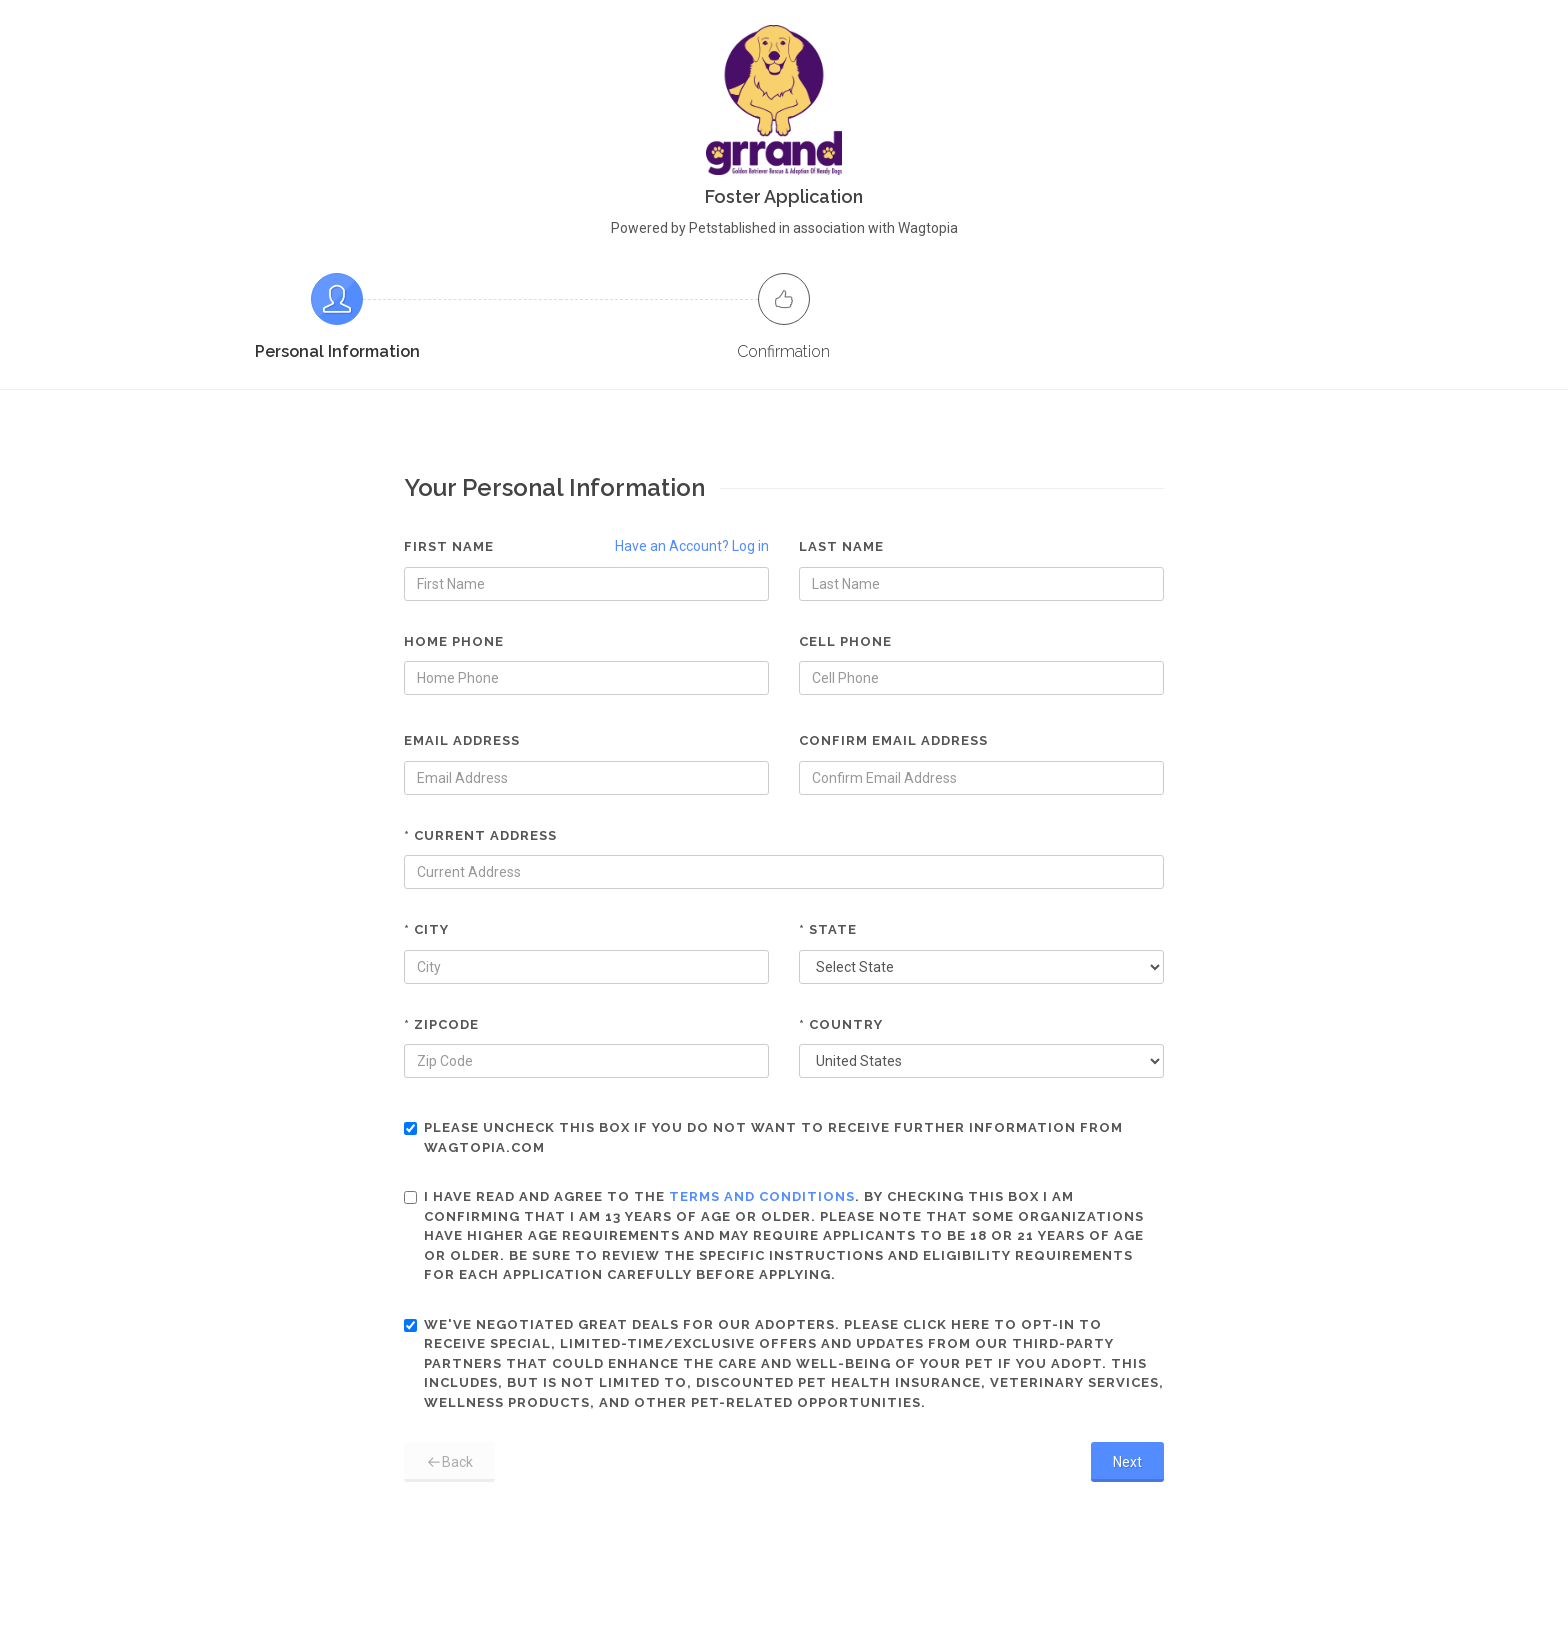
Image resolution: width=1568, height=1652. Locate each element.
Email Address (462, 740)
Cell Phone (845, 641)
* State (828, 929)
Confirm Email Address (893, 740)
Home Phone (454, 641)
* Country (841, 1024)
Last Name (841, 546)
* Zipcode (441, 1024)
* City (426, 929)
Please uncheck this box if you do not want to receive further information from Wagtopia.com (763, 1137)
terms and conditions (762, 1196)
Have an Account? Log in (692, 546)
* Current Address (480, 835)
